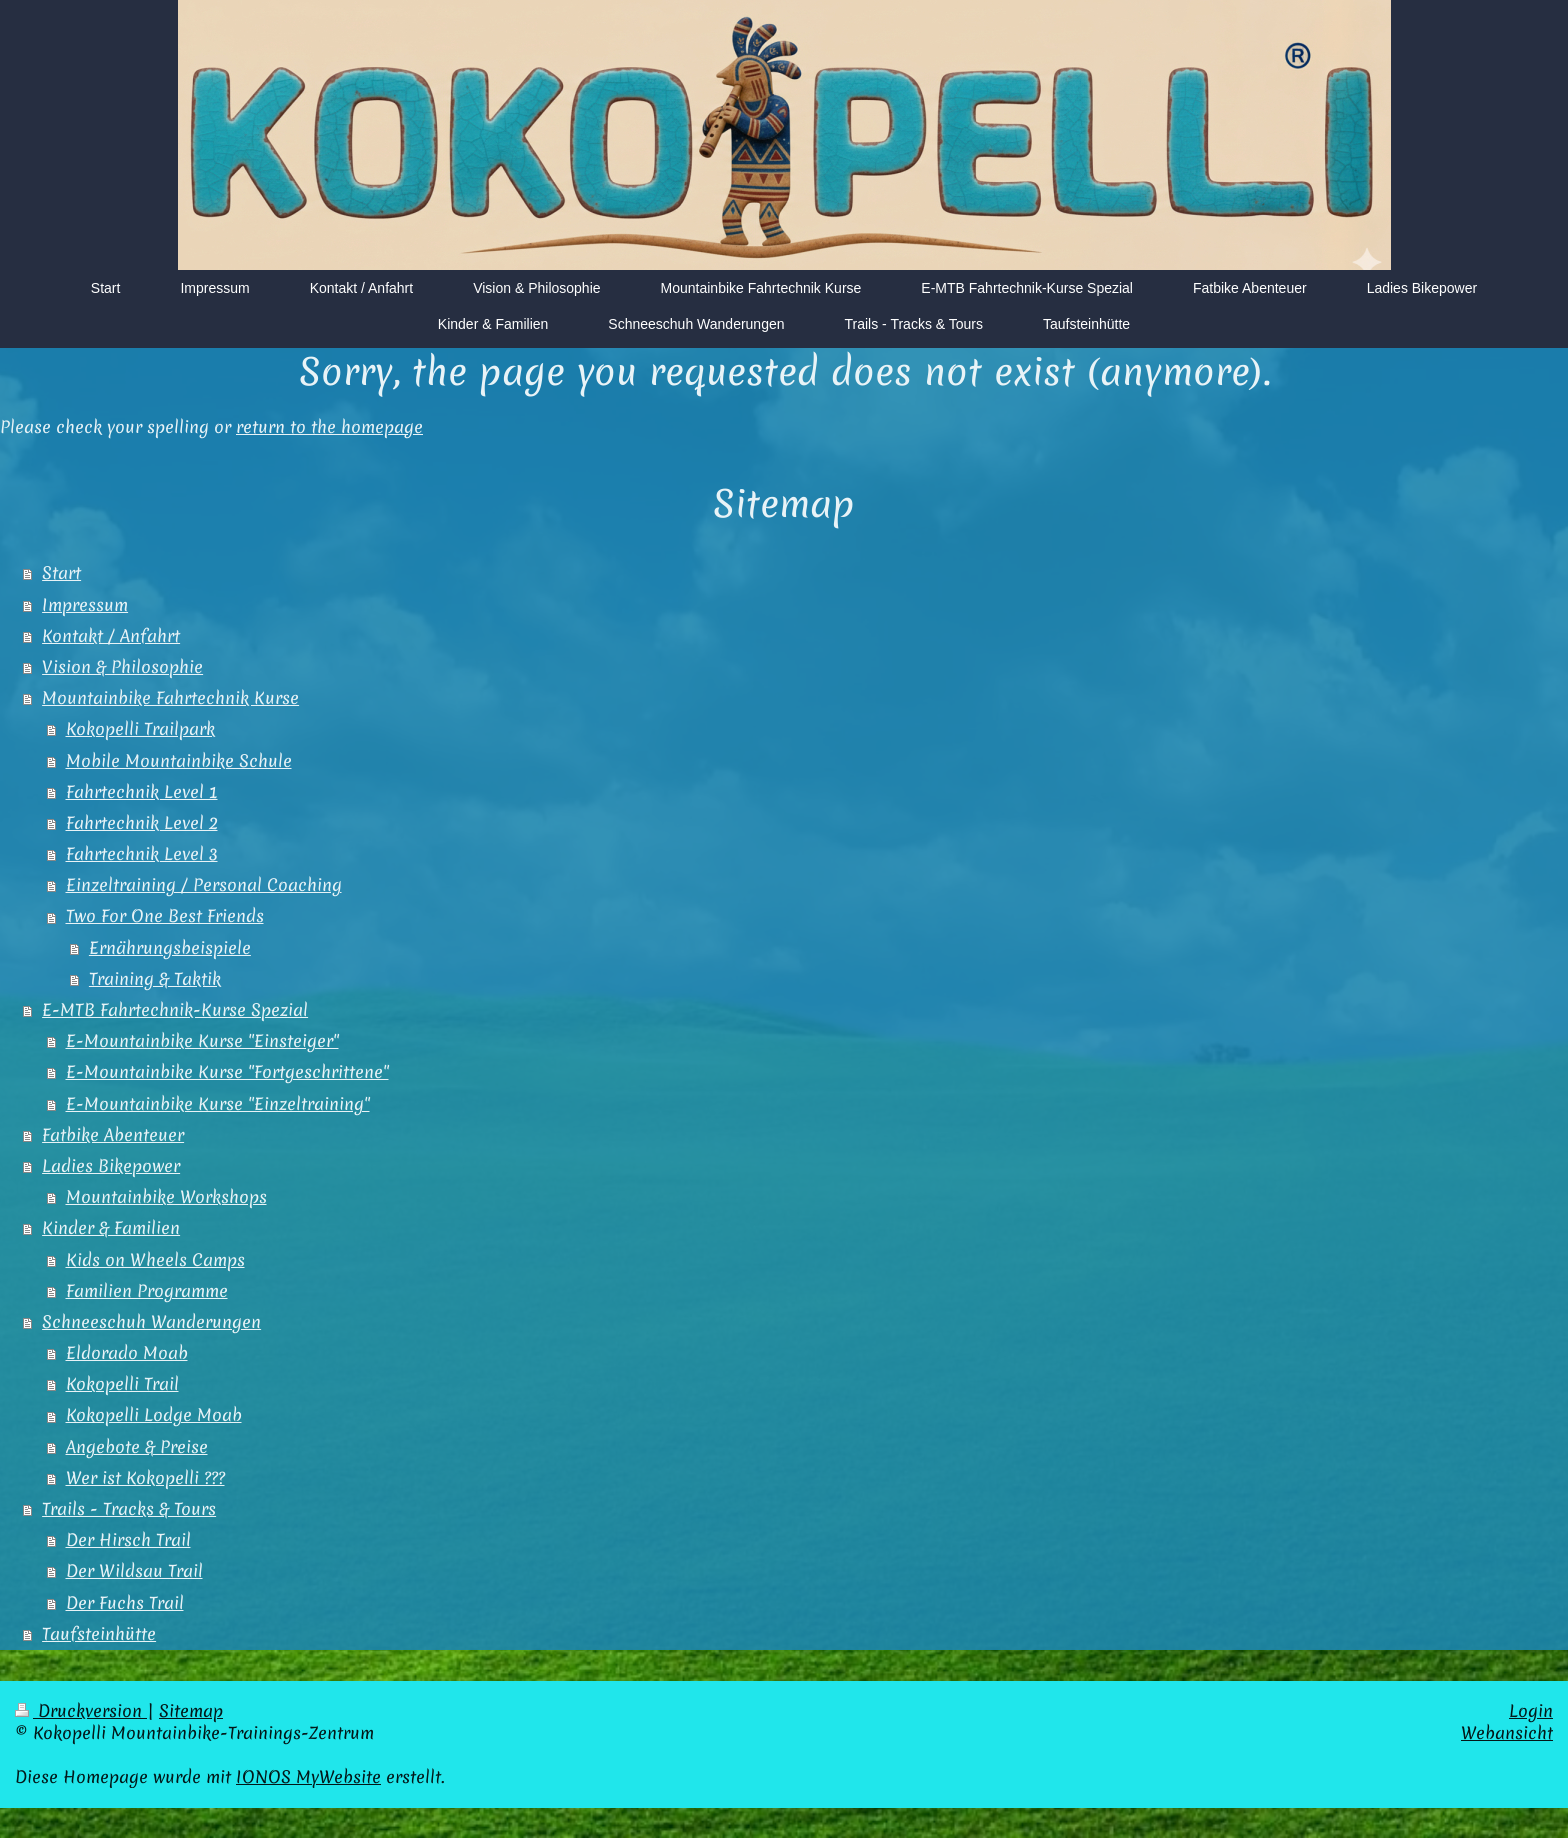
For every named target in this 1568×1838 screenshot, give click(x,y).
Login (1531, 1711)
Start (61, 573)
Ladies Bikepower (111, 1166)
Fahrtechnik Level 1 (142, 792)
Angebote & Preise (137, 1447)
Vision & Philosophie (122, 667)
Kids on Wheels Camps (155, 1260)
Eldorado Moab (127, 1353)
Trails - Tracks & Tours (129, 1509)
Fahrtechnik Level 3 (142, 854)
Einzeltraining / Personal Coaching (204, 885)
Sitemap (191, 1711)
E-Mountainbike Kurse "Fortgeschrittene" (227, 1072)
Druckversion (81, 1711)
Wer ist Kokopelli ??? (145, 1478)
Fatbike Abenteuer (113, 1135)
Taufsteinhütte (99, 1634)
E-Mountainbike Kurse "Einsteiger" (202, 1041)
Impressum (85, 605)
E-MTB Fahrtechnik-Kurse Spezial (175, 1010)
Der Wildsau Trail (134, 1571)
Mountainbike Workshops (166, 1197)
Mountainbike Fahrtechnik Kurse (170, 698)
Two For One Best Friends (165, 916)
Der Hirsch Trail (128, 1540)
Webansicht (1507, 1733)
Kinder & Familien (111, 1228)
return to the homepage (329, 427)
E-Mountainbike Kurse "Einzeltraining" (218, 1104)
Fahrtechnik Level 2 (142, 823)
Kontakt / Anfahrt (111, 636)
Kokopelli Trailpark (140, 729)
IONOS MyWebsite (308, 1777)
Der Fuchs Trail (125, 1603)
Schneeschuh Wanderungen (151, 1322)
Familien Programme (147, 1291)
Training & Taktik (155, 979)
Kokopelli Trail (122, 1384)
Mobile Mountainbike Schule (179, 761)
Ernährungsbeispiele (170, 948)
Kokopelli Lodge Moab (154, 1415)
